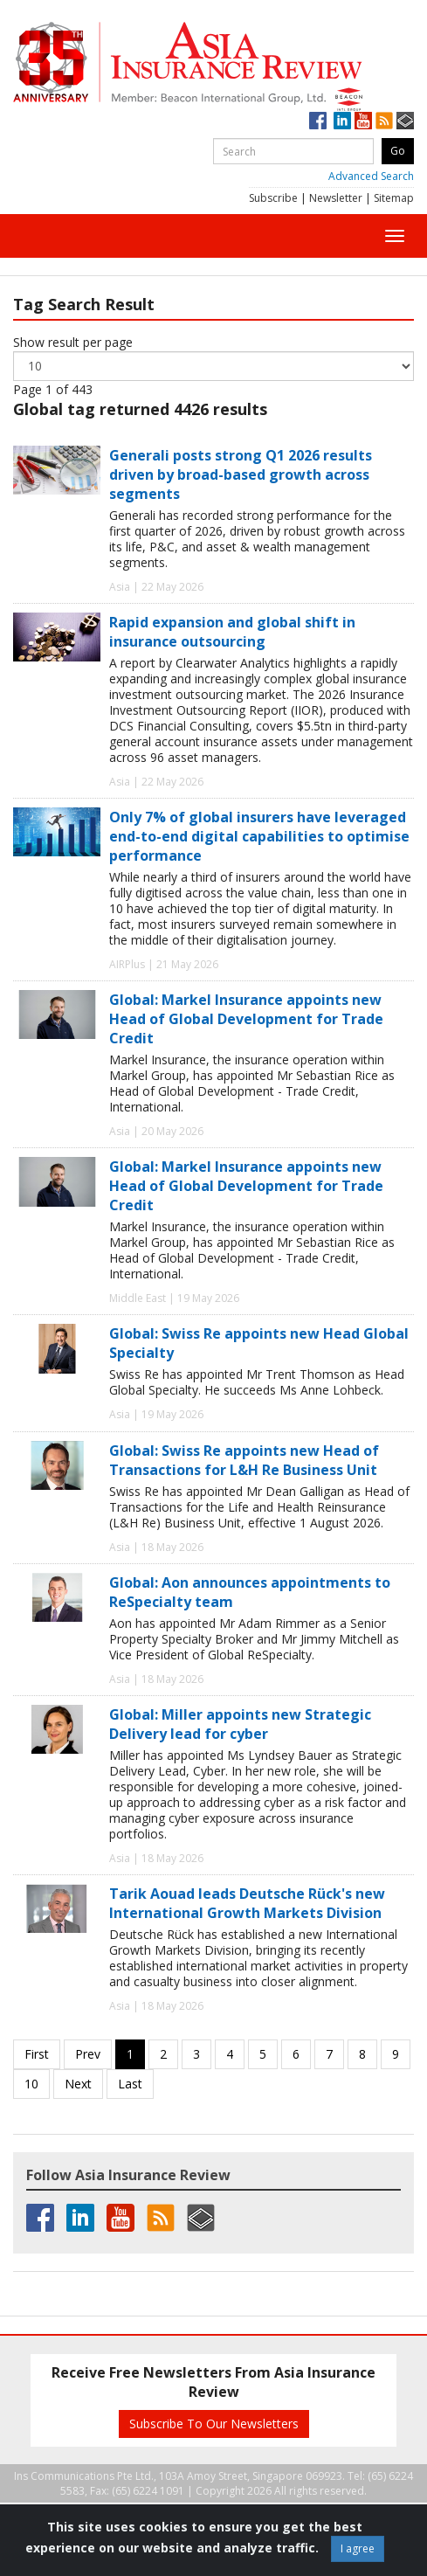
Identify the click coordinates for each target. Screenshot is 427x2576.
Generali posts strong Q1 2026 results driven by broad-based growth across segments (240, 474)
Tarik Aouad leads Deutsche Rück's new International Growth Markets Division (247, 1903)
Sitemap (394, 197)
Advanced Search (371, 176)
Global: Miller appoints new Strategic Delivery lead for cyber (240, 1724)
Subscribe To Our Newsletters (214, 2423)
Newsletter (335, 197)
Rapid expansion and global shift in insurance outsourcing (232, 632)
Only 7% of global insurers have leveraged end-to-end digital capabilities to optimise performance (259, 836)
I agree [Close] (358, 2548)
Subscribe (273, 197)
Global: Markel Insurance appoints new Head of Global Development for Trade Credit (246, 1019)
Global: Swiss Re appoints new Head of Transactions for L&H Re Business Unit (244, 1460)
